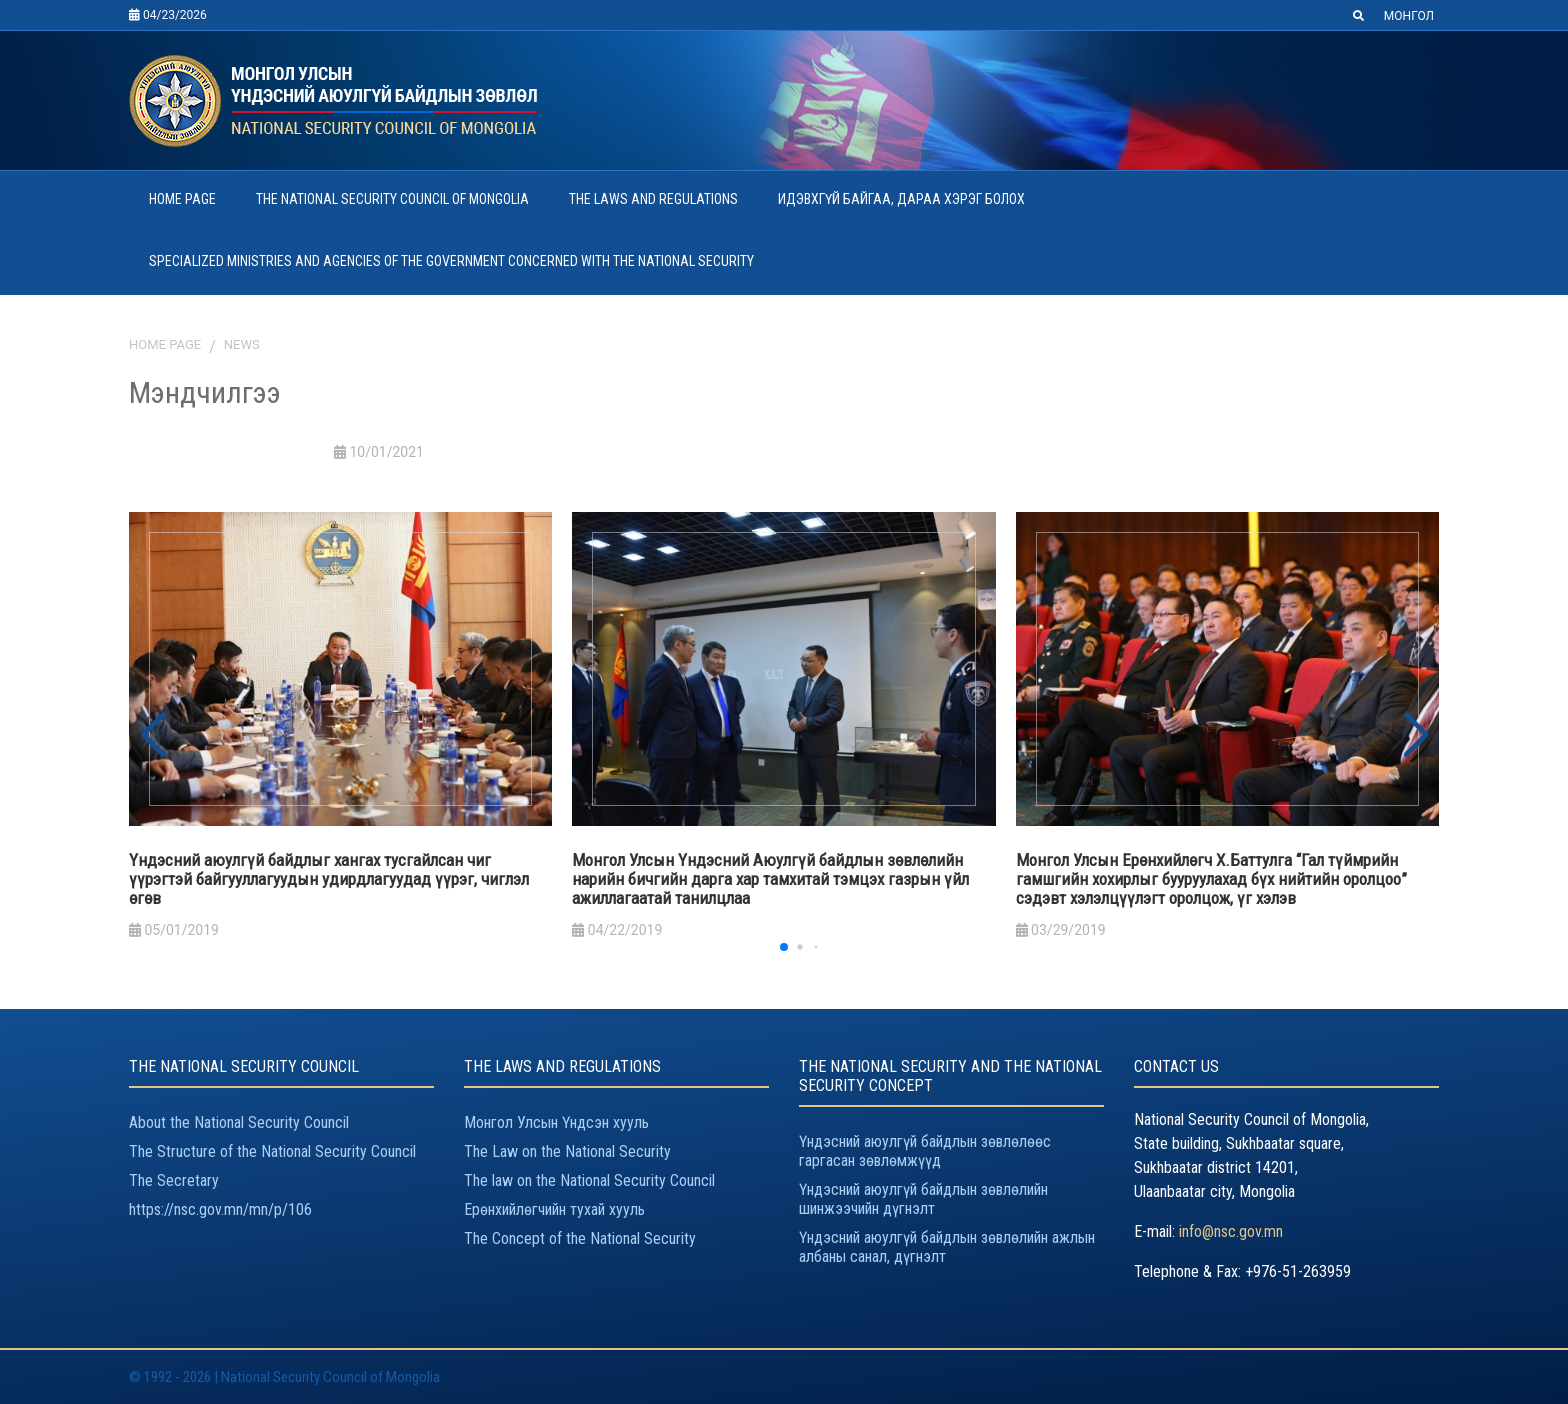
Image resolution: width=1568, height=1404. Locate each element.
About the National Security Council (239, 1122)
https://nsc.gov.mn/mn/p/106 (220, 1209)
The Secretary (174, 1180)
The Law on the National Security (567, 1151)
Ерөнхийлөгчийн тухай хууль (554, 1209)
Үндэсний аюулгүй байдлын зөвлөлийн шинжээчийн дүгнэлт (923, 1199)
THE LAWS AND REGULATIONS (653, 199)
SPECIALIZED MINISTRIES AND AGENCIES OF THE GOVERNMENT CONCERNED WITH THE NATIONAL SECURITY (451, 261)
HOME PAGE (182, 199)
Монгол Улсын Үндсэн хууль (556, 1122)
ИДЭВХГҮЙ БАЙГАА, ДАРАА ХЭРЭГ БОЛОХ (901, 199)
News (242, 344)
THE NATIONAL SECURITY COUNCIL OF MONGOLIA (392, 199)
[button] (1415, 736)
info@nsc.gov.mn (1231, 1231)
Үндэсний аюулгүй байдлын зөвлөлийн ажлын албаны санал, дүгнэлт (947, 1247)
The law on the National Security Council (589, 1180)
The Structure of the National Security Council (272, 1151)
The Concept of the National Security (580, 1238)
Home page (165, 344)
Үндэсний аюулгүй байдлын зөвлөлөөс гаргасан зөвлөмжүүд (925, 1151)
